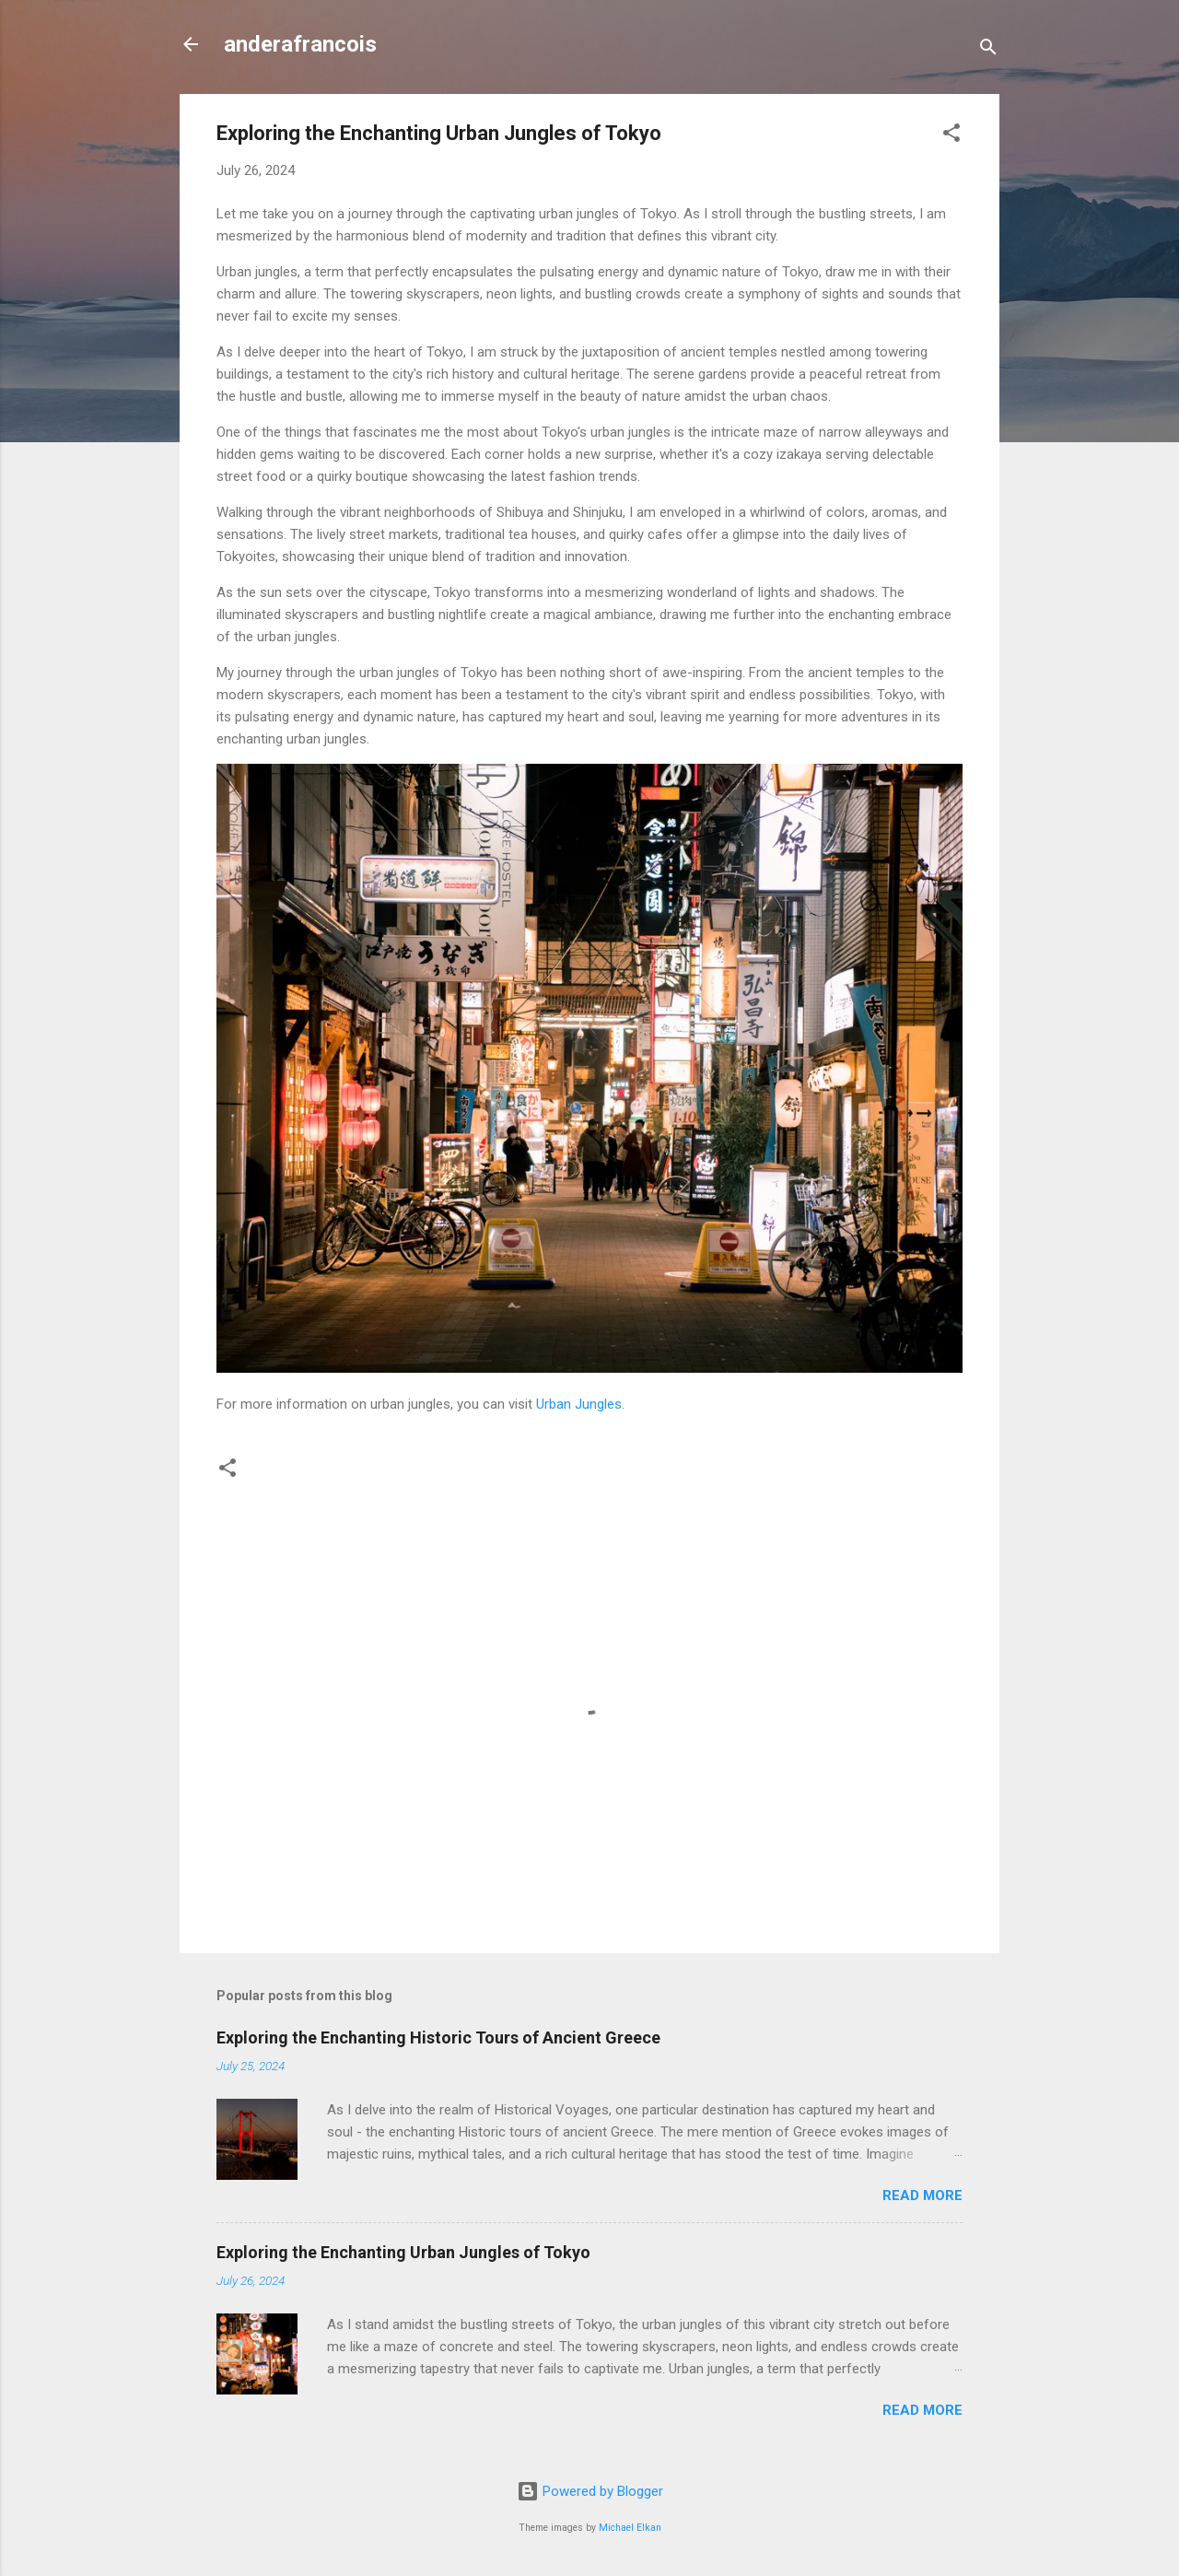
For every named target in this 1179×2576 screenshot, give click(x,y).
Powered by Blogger (590, 2491)
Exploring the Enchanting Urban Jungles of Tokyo (403, 2252)
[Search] (988, 50)
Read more (922, 2195)
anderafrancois (300, 44)
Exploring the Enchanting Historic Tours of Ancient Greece (438, 2037)
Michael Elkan (630, 2528)
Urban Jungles (579, 1404)
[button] (951, 136)
